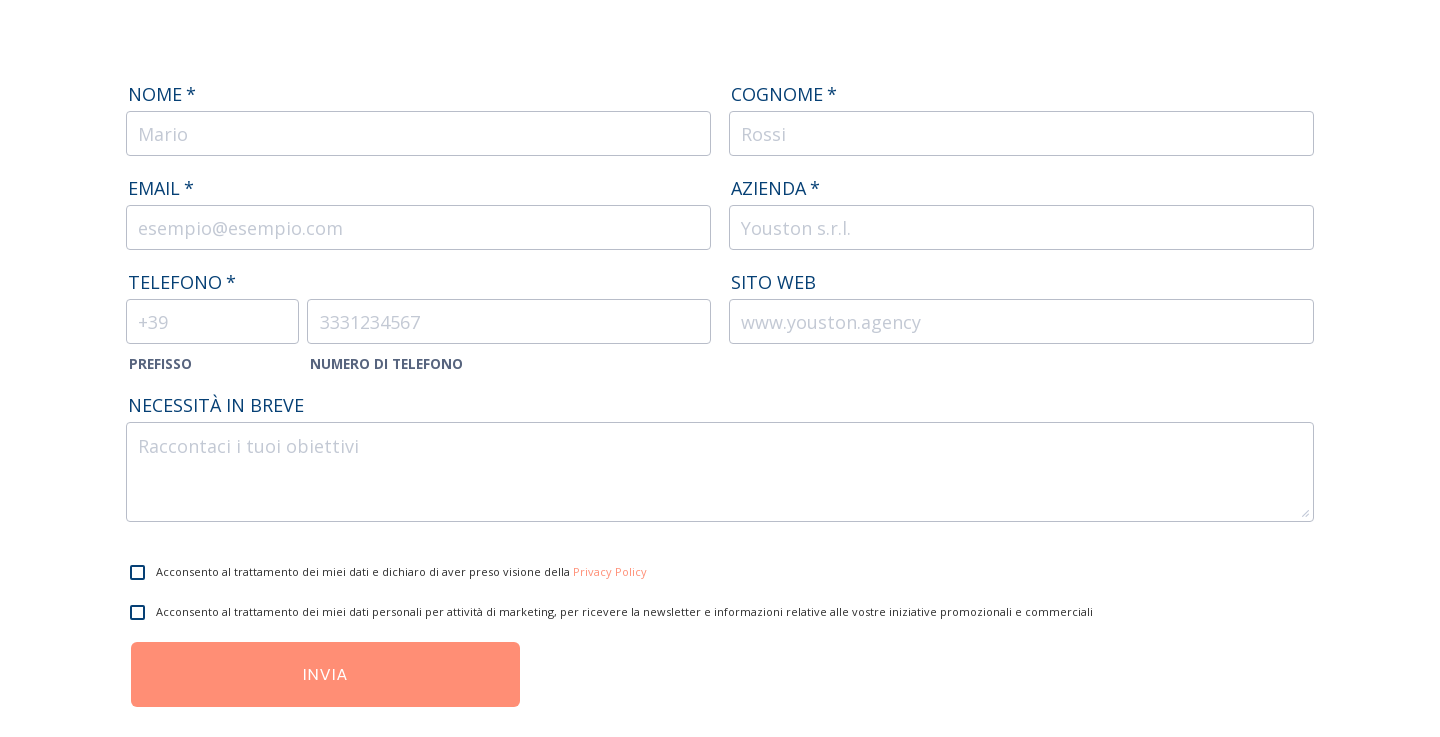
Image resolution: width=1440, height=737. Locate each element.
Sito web (773, 282)
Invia (326, 674)
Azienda (775, 188)
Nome (162, 94)
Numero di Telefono (386, 364)
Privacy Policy (610, 571)
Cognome (784, 94)
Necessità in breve (216, 405)
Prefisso (160, 364)
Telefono (182, 282)
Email (161, 188)
